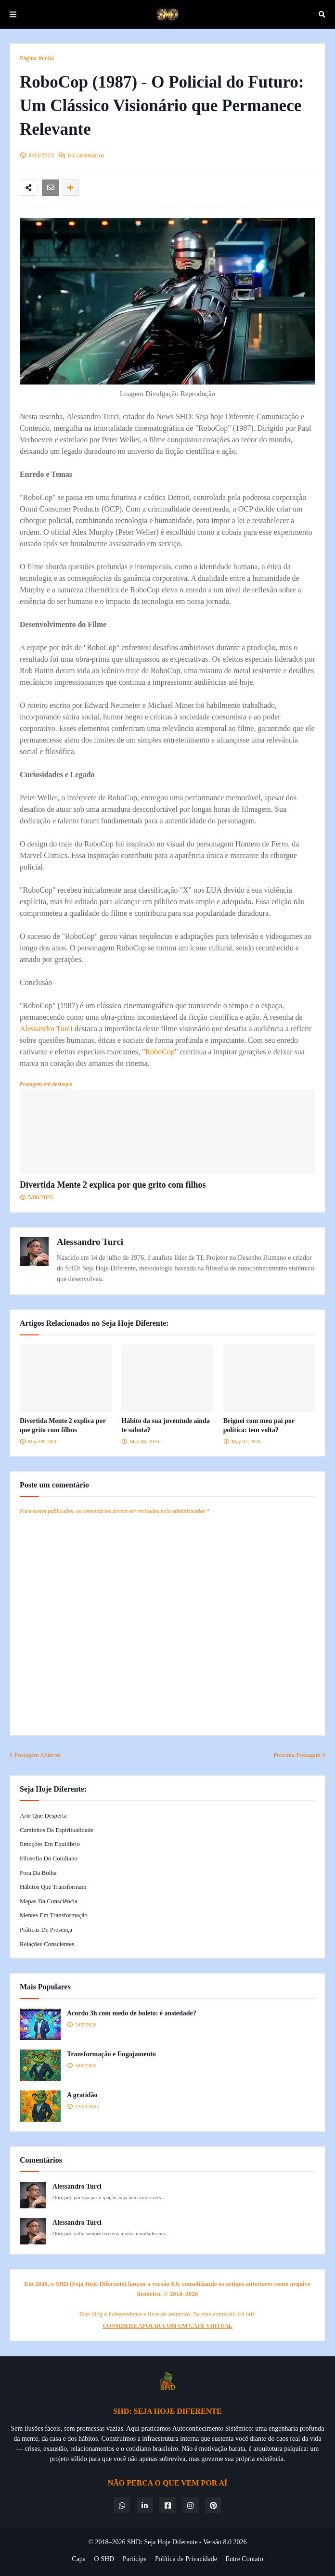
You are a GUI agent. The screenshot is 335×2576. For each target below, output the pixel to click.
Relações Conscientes (47, 1944)
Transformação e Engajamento (111, 2054)
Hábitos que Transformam (53, 1886)
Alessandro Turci (46, 1029)
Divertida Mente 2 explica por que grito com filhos (113, 1185)
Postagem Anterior (37, 1754)
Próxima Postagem (297, 1754)
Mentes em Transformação (54, 1915)
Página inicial (37, 58)
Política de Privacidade (186, 2559)
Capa (79, 2559)
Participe (135, 2559)
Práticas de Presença (46, 1929)
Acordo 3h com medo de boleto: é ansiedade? (131, 2013)
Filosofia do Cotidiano (48, 1858)
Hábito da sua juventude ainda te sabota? (165, 1425)
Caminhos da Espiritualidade (56, 1829)
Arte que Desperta (43, 1815)
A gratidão (82, 2095)
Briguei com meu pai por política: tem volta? (259, 1425)
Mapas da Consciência (48, 1901)
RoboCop (160, 1052)
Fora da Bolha (38, 1872)
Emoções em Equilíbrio (50, 1843)
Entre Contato (244, 2559)
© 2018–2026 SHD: (116, 2542)
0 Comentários (86, 155)
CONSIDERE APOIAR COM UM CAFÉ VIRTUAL (167, 2325)
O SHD (104, 2559)
